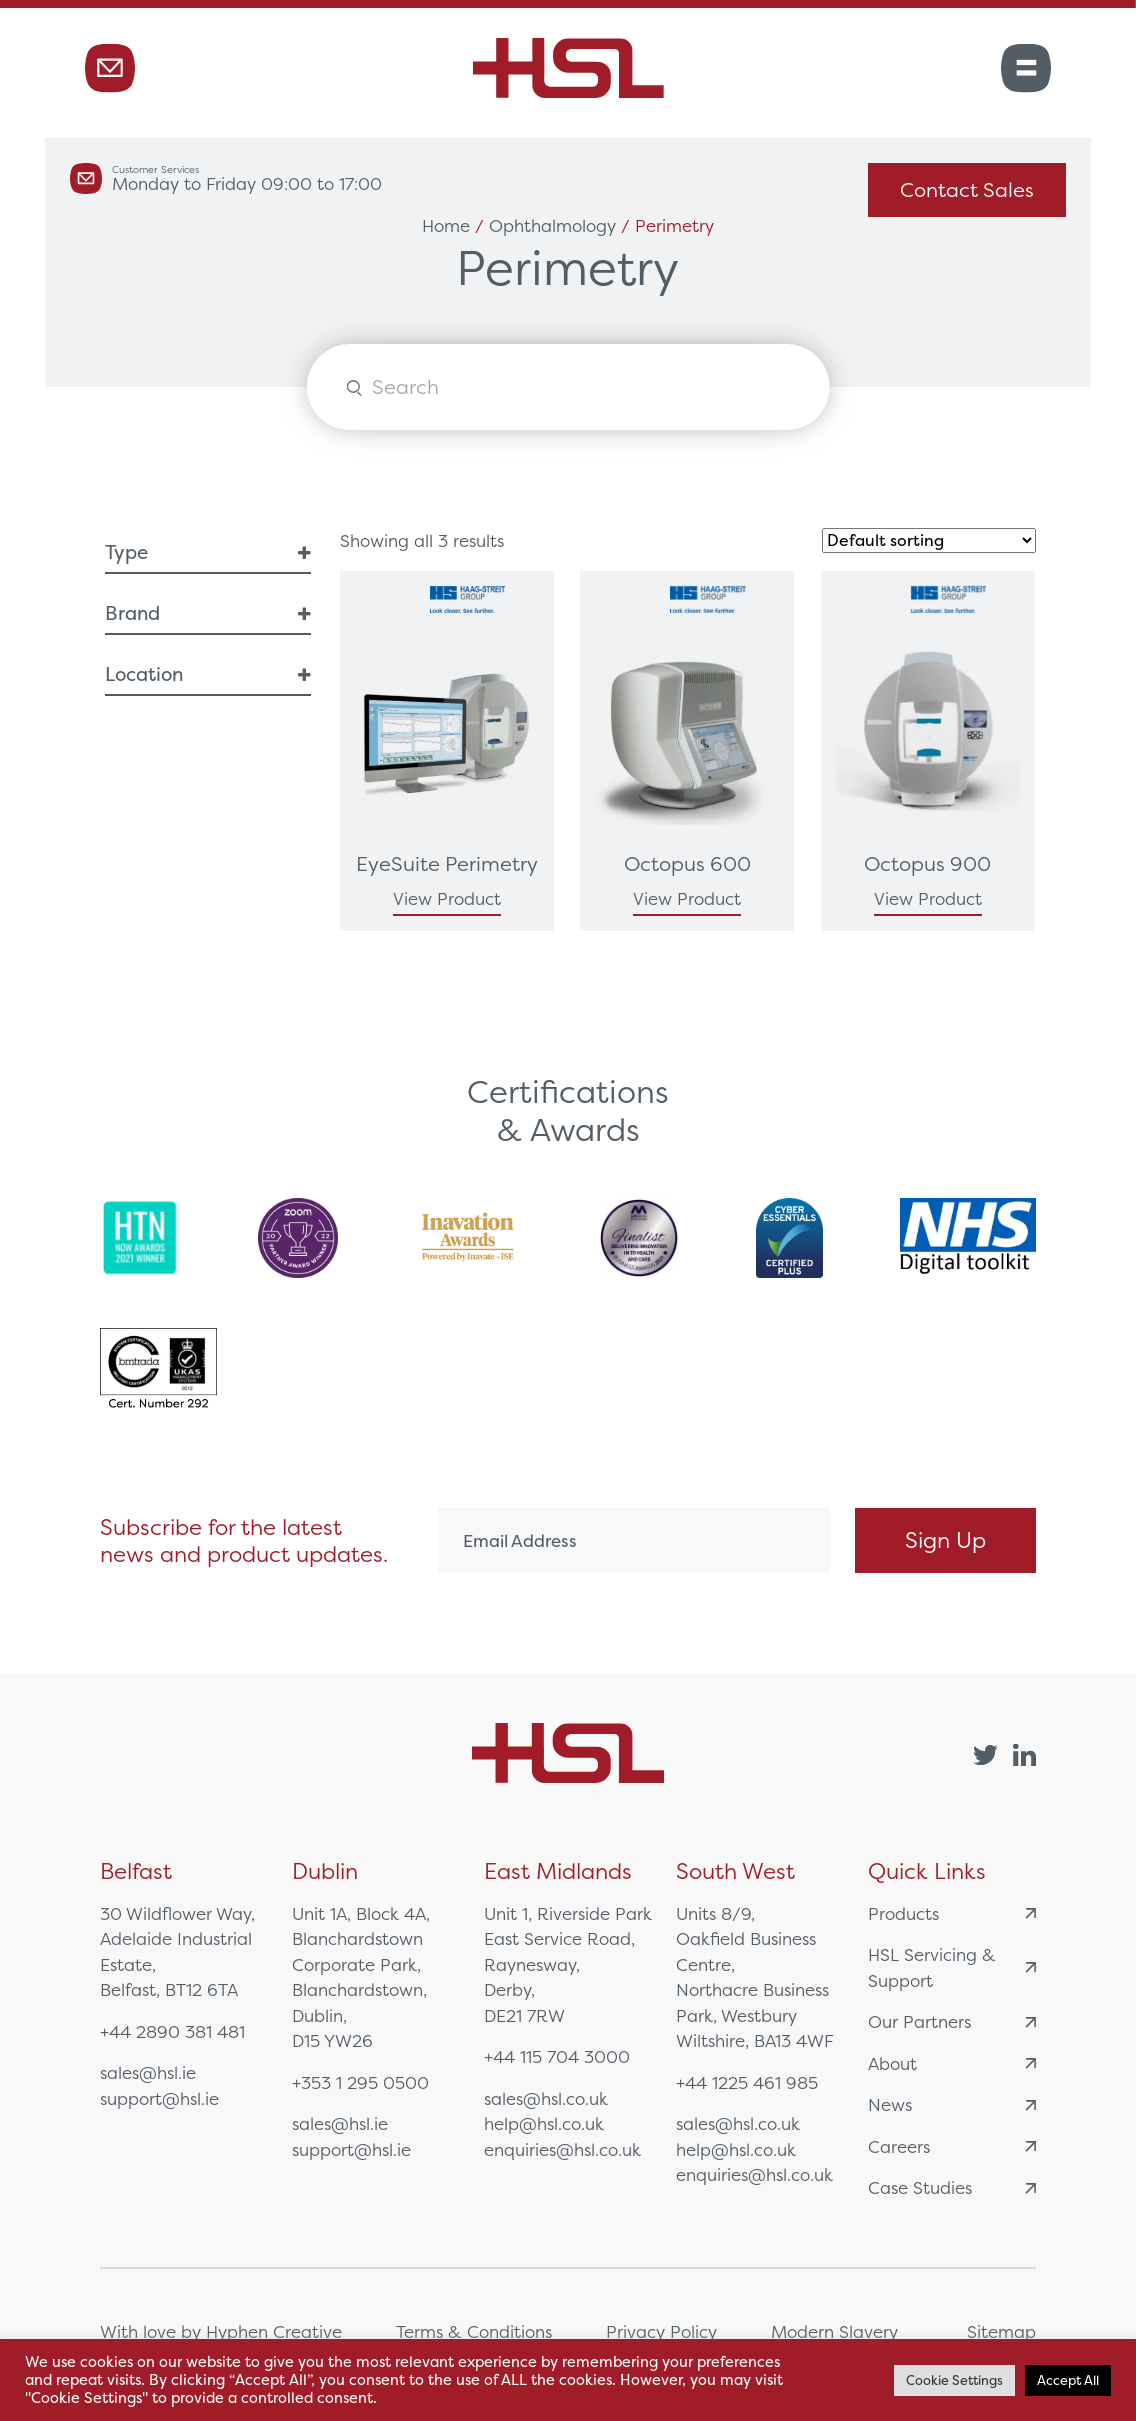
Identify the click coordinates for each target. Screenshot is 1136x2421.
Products (952, 1913)
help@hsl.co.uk (544, 2123)
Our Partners (952, 2021)
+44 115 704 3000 (557, 2056)
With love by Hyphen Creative (221, 2331)
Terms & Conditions (474, 2331)
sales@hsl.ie (148, 2072)
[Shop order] (929, 540)
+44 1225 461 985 (747, 2082)
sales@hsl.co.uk (546, 2098)
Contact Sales (967, 189)
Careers (952, 2146)
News (952, 2104)
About (952, 2063)
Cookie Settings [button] (954, 2380)
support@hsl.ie (159, 2098)
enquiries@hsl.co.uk (562, 2149)
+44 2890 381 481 (172, 2031)
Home (446, 225)
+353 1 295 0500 (360, 2082)
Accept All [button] (1068, 2380)
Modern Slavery (834, 2331)
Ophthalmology (552, 225)
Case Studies (952, 2187)
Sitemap (1001, 2331)
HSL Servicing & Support (952, 1967)
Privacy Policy (661, 2331)
